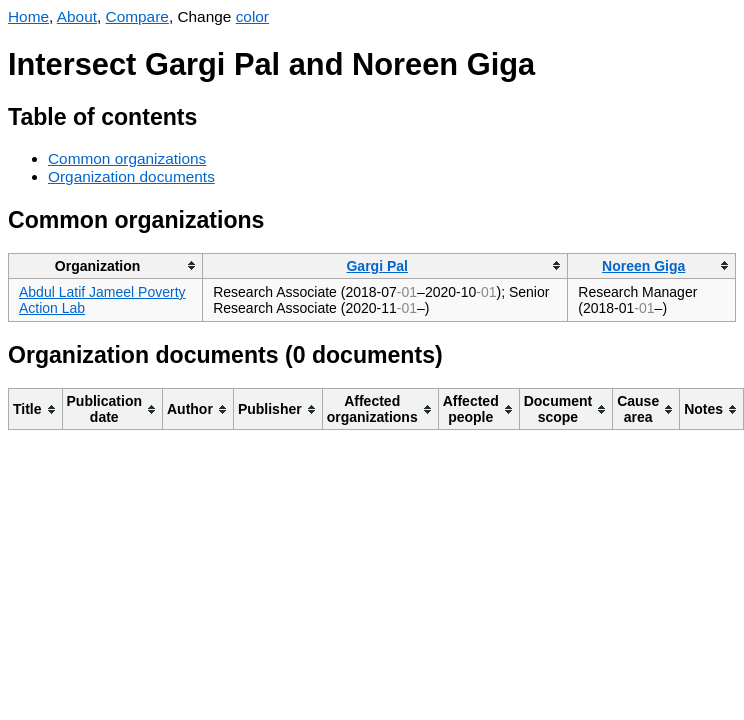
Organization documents (131, 176)
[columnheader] (106, 265)
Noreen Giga (643, 266)
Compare (137, 16)
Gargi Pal (376, 266)
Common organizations (127, 158)
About (77, 16)
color (252, 16)
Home (28, 16)
